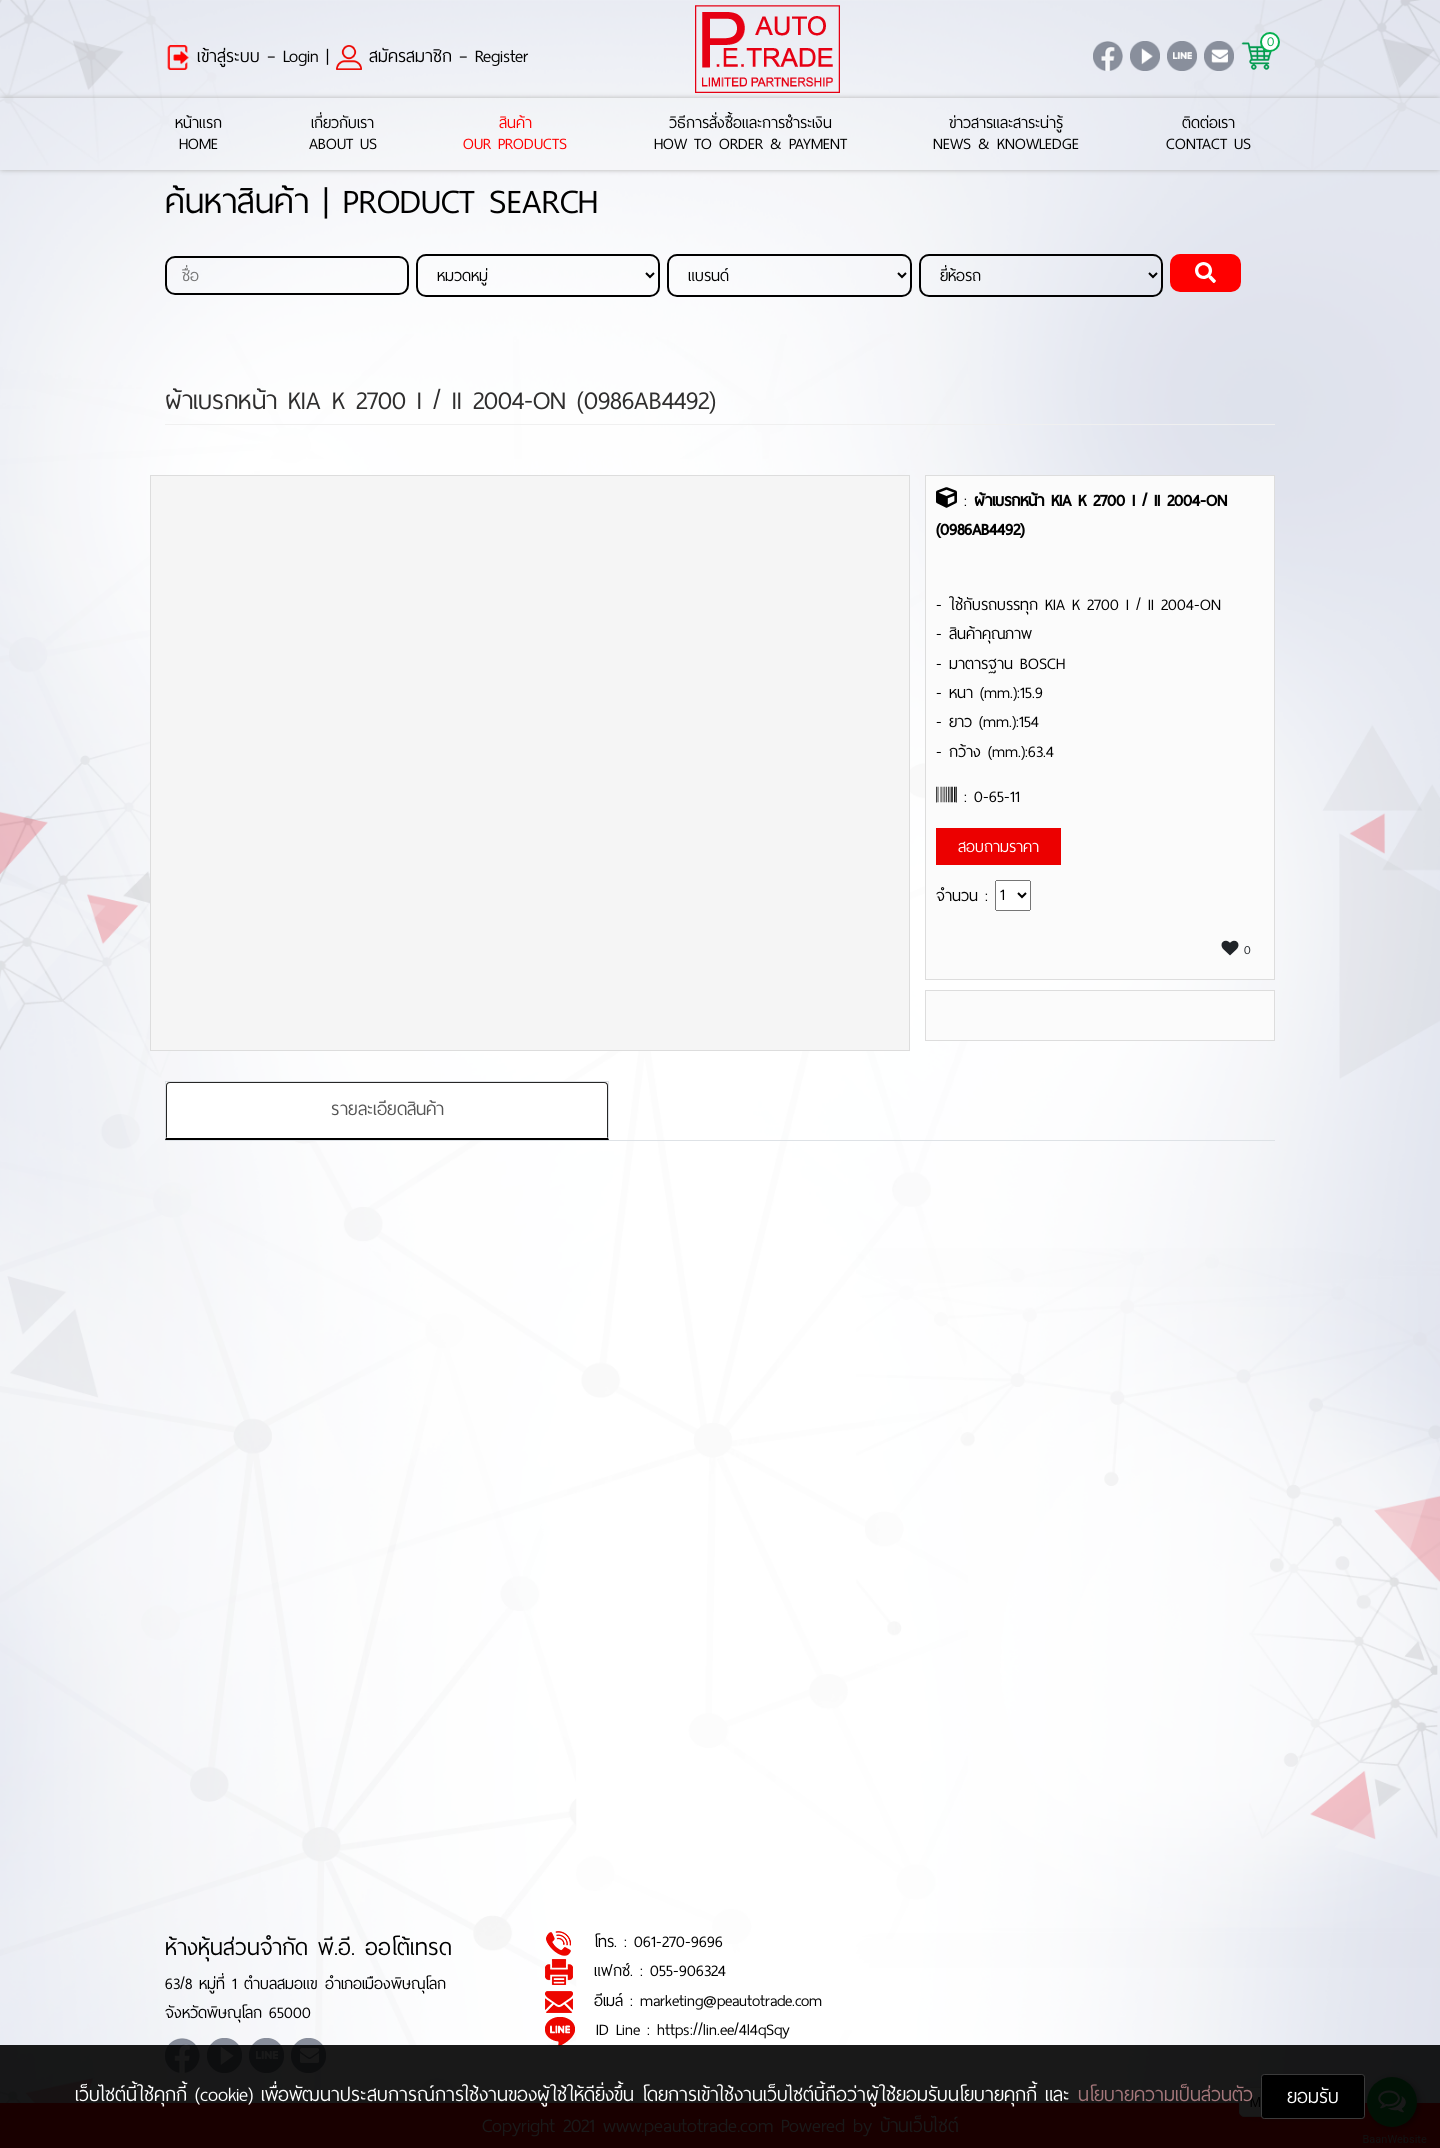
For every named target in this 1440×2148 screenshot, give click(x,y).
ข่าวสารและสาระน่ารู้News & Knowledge (1006, 134)
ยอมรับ (1313, 2096)
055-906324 (688, 1971)
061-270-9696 (678, 1941)
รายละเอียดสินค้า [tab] (387, 1110)
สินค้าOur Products (515, 134)
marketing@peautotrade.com (731, 2000)
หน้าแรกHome (198, 134)
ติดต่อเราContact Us (1208, 134)
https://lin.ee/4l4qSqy (723, 2029)
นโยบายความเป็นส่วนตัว (1169, 2094)
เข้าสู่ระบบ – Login (242, 56)
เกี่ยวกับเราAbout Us (343, 134)
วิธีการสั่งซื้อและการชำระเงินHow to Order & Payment (750, 134)
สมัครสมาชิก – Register (432, 56)
